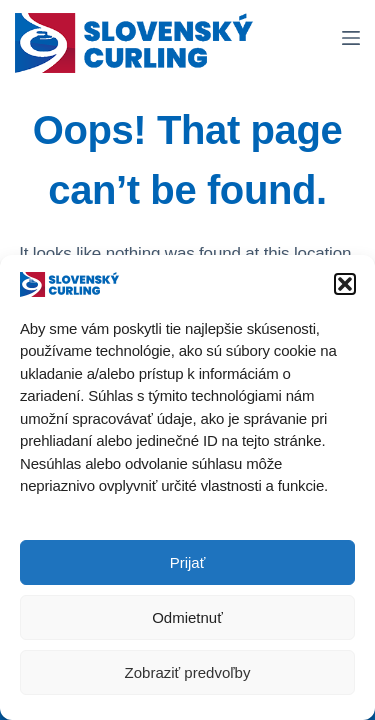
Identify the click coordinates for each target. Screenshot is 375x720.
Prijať (188, 564)
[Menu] (351, 38)
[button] (345, 286)
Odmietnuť (187, 619)
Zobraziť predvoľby (188, 674)
